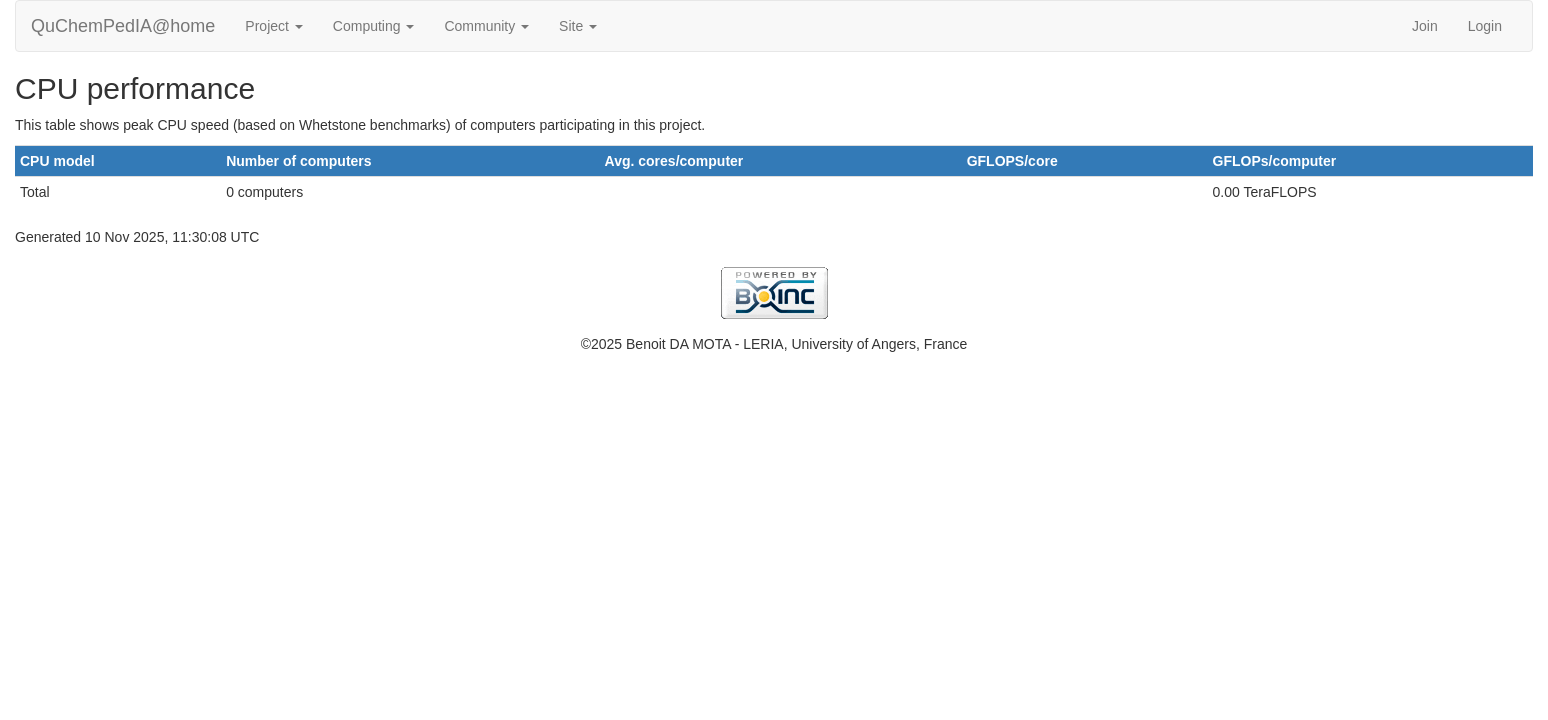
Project (273, 26)
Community (486, 26)
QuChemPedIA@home (123, 26)
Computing (374, 26)
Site (578, 26)
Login (1485, 26)
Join (1425, 26)
